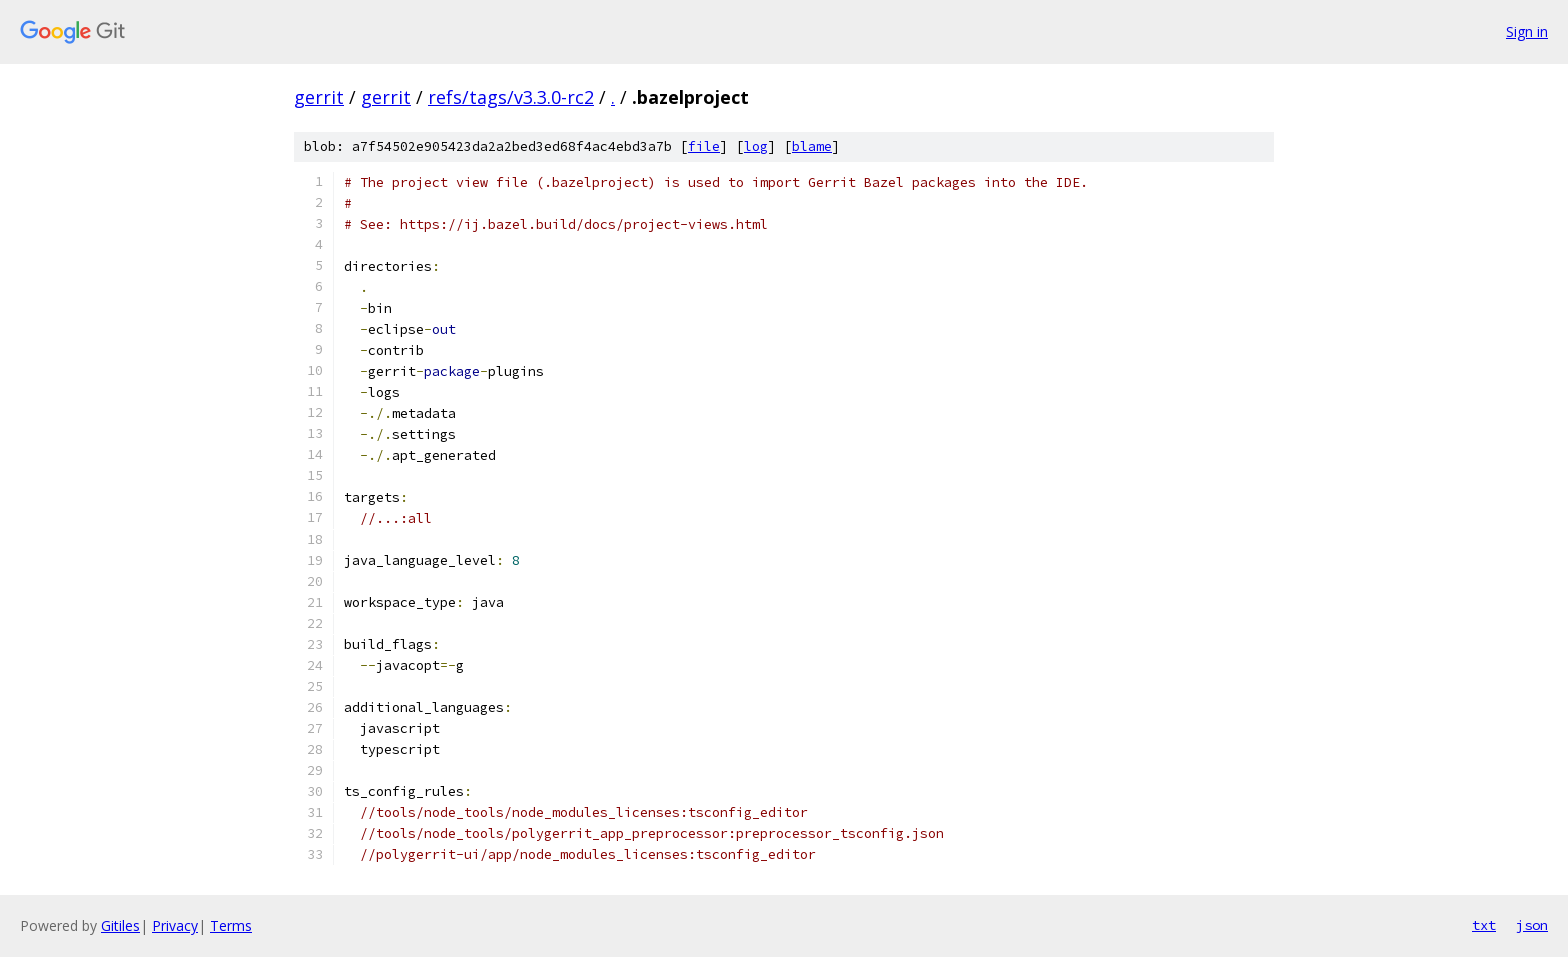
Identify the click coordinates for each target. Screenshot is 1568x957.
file (704, 146)
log (756, 146)
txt (1484, 925)
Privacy (175, 925)
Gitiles (120, 925)
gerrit (319, 97)
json (1532, 925)
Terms (231, 925)
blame (812, 146)
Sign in (1527, 31)
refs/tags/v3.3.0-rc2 (511, 97)
